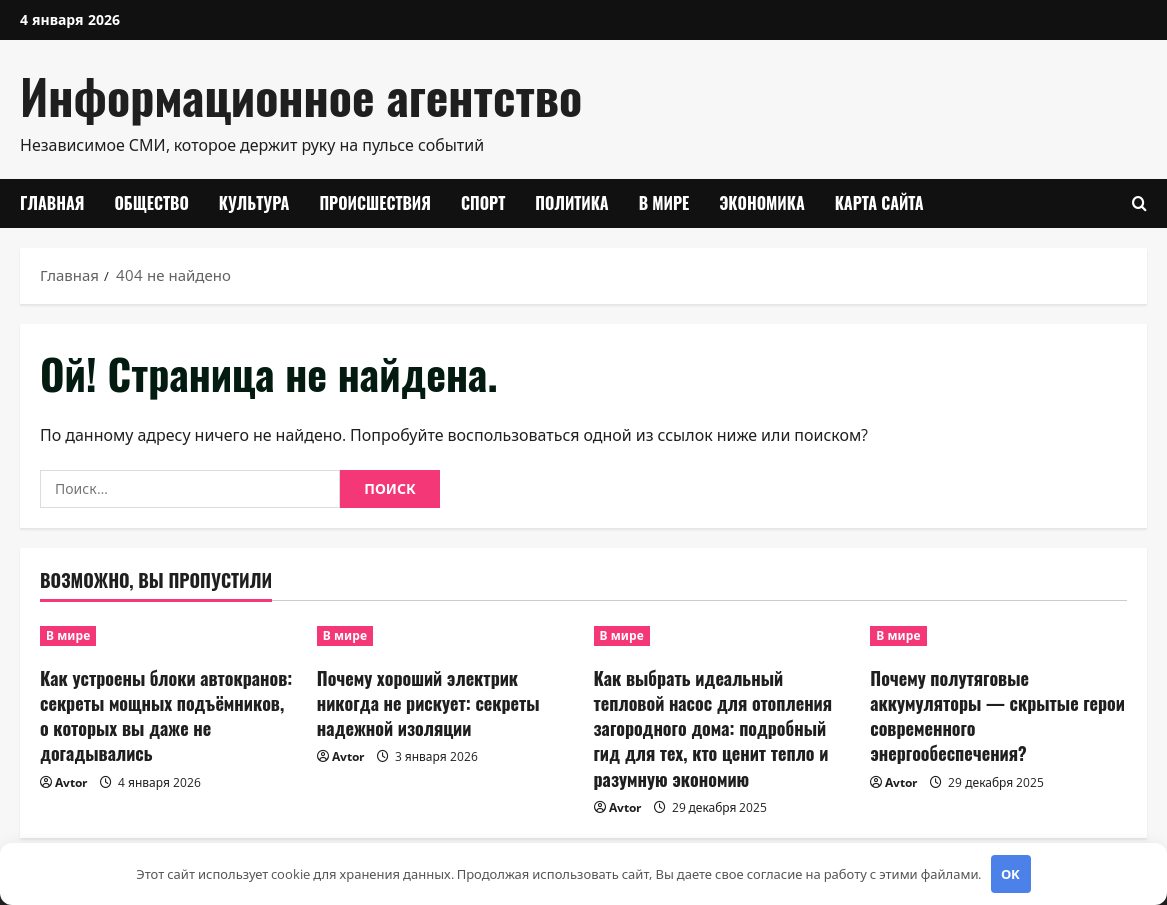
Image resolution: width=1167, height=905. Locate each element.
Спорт (483, 203)
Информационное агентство (301, 95)
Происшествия (375, 203)
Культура (254, 203)
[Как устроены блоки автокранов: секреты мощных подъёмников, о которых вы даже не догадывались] (168, 636)
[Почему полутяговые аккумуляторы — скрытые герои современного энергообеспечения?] (998, 636)
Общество (151, 203)
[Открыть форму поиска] (1139, 203)
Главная (52, 203)
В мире (664, 203)
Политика (571, 203)
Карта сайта (879, 203)
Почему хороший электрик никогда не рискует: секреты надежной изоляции (428, 703)
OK (1010, 874)
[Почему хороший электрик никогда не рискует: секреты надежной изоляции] (445, 636)
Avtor (71, 782)
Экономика (762, 203)
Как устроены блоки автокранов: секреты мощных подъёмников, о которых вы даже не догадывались (166, 716)
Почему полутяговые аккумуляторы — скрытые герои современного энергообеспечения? (997, 716)
